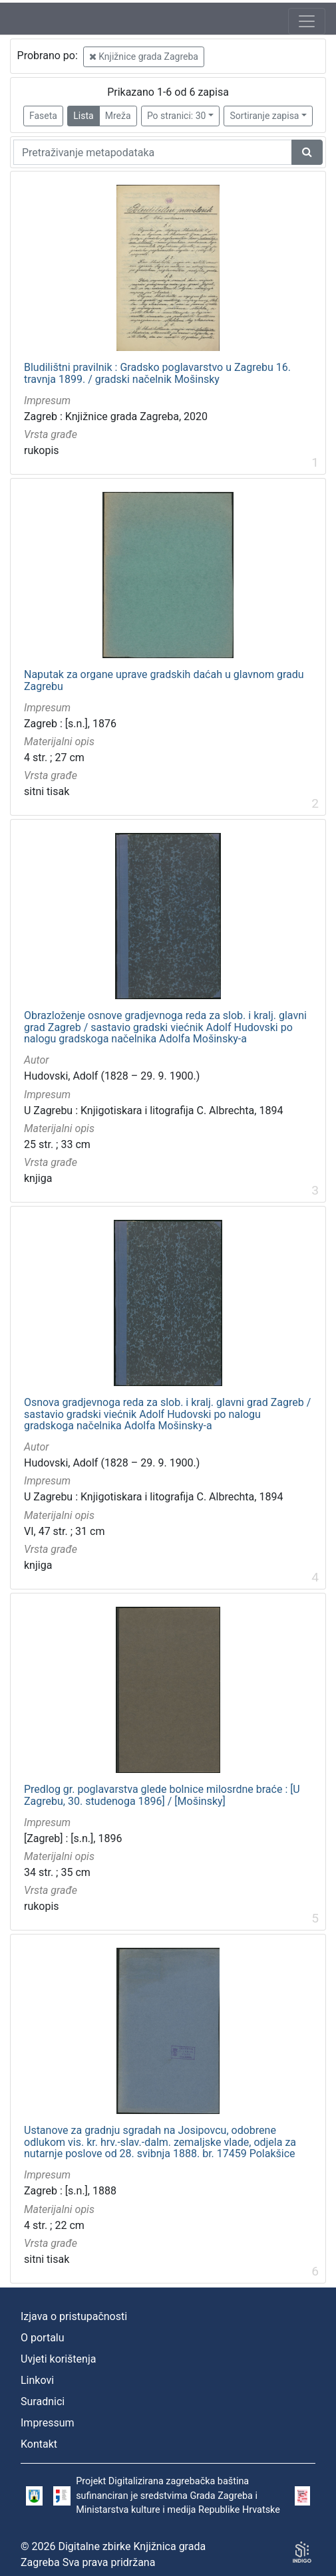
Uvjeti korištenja (58, 2359)
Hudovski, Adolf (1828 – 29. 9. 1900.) (112, 1076)
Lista (83, 115)
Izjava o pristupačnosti (74, 2316)
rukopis (41, 450)
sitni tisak (46, 791)
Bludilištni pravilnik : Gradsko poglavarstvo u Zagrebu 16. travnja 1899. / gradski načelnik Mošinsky (157, 373)
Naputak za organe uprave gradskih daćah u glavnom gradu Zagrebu (164, 680)
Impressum (48, 2422)
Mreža (118, 115)
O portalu (43, 2337)
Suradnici (43, 2401)
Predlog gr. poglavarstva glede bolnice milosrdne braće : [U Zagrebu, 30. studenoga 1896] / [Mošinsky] (162, 1795)
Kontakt (39, 2444)
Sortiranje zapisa (264, 115)
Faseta (43, 115)
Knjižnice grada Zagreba (143, 56)
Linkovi (37, 2380)
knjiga (38, 1178)
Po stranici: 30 (176, 115)
